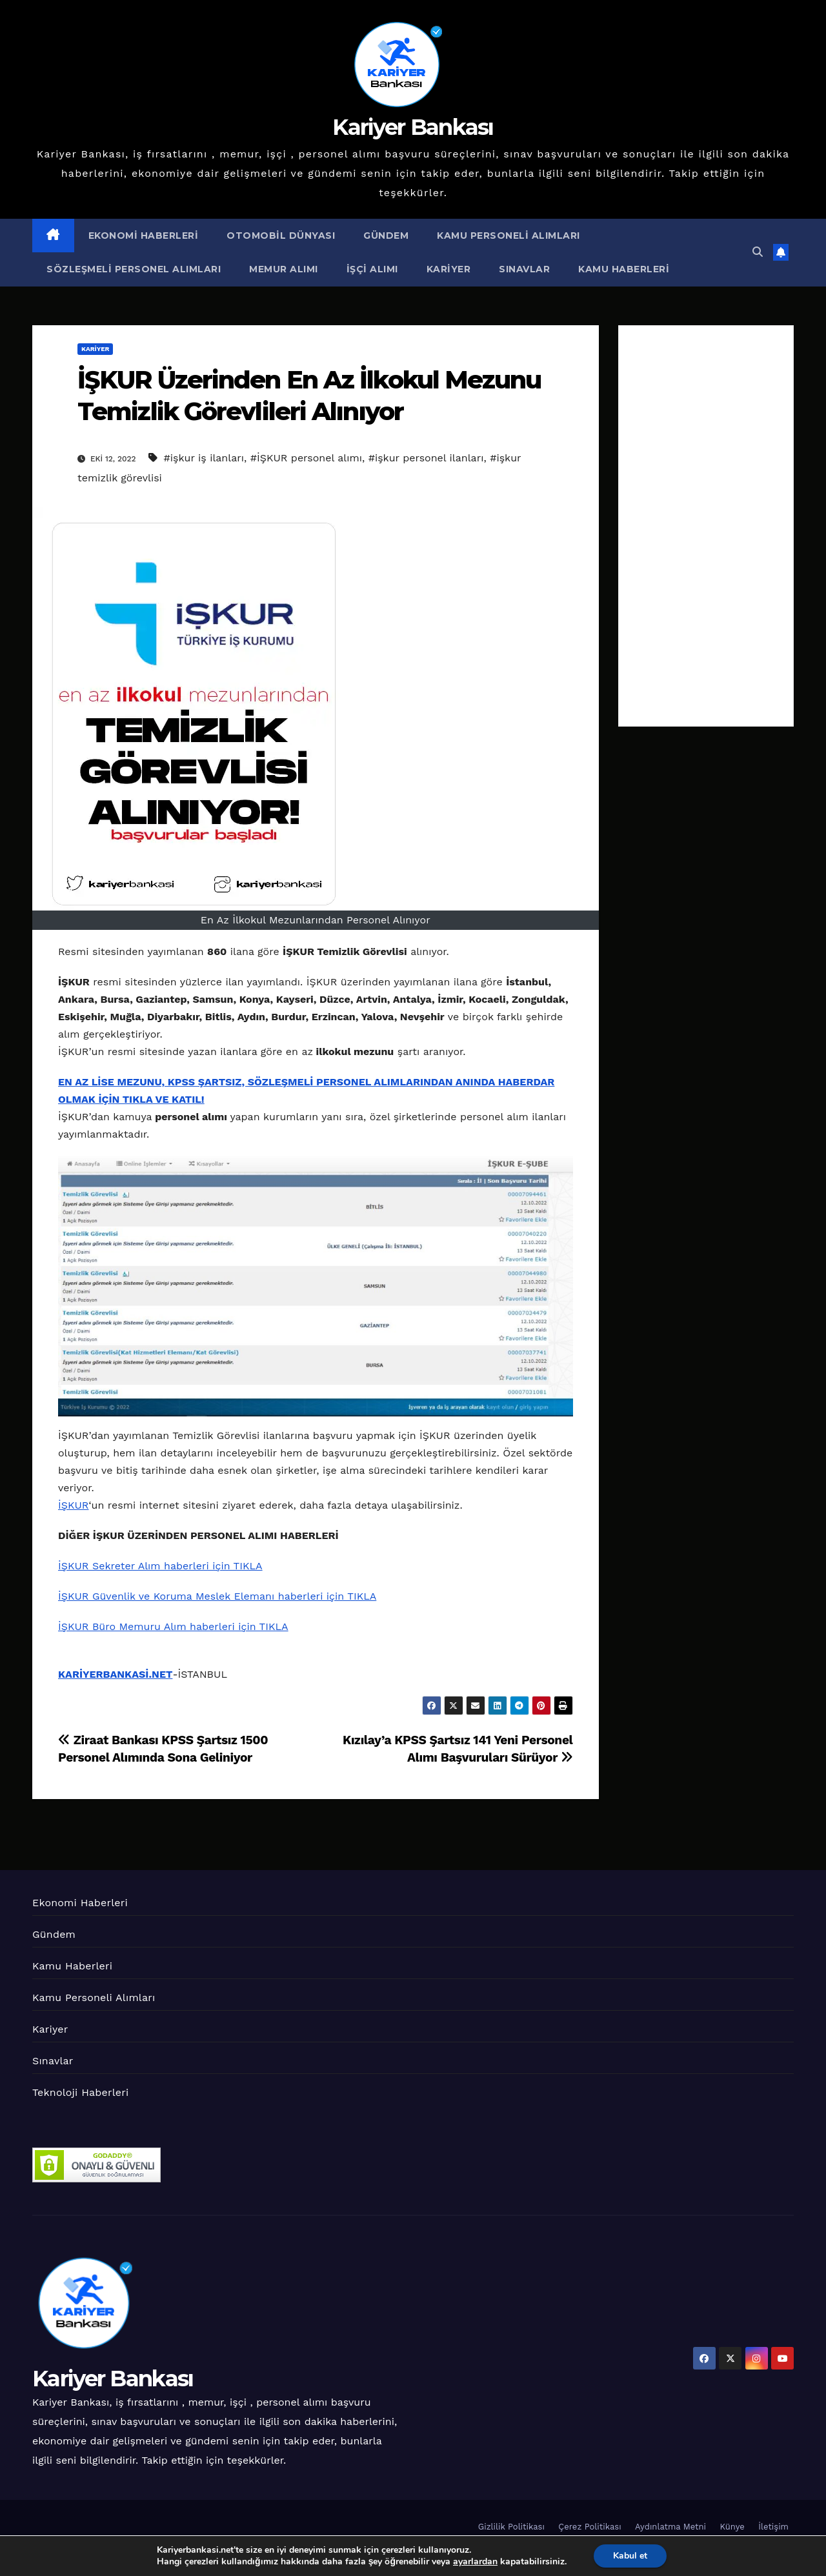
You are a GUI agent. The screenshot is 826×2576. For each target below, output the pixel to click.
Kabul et (630, 2556)
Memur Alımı (283, 269)
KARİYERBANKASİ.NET (115, 1674)
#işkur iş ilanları (204, 458)
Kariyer (449, 269)
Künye (732, 2526)
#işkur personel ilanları (426, 458)
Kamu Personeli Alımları (508, 235)
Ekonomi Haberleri (143, 235)
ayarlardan (475, 2562)
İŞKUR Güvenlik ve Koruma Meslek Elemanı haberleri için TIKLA (217, 1596)
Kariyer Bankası (413, 127)
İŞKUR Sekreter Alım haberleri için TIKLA (160, 1566)
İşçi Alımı (372, 269)
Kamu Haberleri (623, 269)
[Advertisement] (706, 525)
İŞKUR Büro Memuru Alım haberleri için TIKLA (173, 1626)
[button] (757, 252)
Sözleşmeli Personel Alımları (133, 269)
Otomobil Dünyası (281, 235)
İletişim (773, 2526)
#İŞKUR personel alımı (306, 458)
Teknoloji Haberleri (80, 2092)
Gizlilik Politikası (511, 2526)
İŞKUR (73, 1505)
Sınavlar (524, 269)
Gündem (385, 235)
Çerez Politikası (589, 2526)
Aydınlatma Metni (670, 2526)
